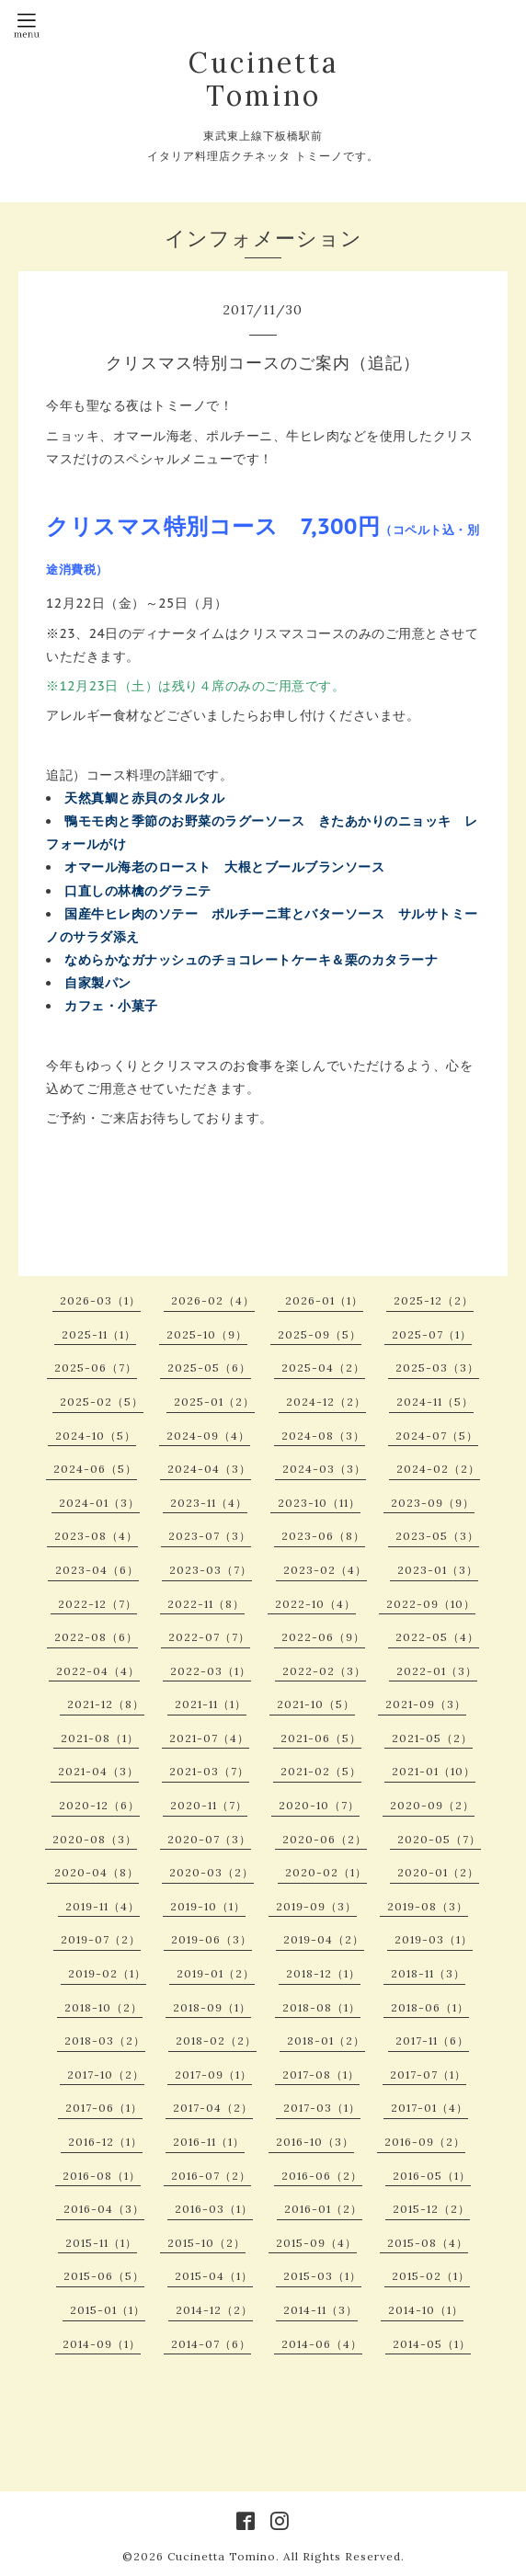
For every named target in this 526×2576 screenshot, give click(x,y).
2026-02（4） (213, 1300)
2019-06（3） (211, 1939)
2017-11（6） (432, 2040)
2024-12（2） (326, 1401)
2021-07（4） (209, 1738)
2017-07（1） (428, 2074)
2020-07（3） (209, 1839)
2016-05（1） (432, 2176)
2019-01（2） (216, 1973)
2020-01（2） (438, 1872)
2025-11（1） (99, 1334)
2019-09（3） (316, 1906)
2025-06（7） (95, 1367)
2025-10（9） (206, 1334)
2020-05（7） (439, 1839)
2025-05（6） (209, 1367)
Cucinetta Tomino (263, 79)
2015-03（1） (322, 2276)
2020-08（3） (94, 1839)
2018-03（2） (104, 2040)
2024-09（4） (208, 1435)
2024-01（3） (99, 1503)
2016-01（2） (323, 2209)
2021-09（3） (425, 1704)
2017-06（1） (104, 2107)
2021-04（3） (98, 1771)
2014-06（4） (321, 2344)
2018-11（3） (428, 1973)
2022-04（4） (98, 1671)
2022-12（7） (97, 1604)
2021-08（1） (100, 1738)
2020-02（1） (326, 1872)
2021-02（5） (320, 1771)
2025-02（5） (101, 1401)
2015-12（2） (431, 2209)
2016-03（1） (214, 2209)
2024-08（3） (323, 1435)
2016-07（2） (211, 2176)
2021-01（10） (433, 1771)
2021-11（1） (210, 1704)
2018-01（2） (326, 2040)
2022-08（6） (96, 1637)
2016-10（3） (315, 2142)
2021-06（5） (320, 1738)
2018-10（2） (103, 2007)
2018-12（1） (323, 1973)
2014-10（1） (425, 2310)
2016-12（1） (105, 2142)
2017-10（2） (105, 2074)
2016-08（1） (102, 2176)
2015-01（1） (107, 2310)
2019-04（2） (323, 1939)
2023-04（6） (97, 1570)
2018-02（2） (216, 2040)
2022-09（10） (430, 1604)
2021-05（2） (432, 1738)
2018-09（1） (212, 2007)
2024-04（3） (209, 1469)
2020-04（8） (96, 1872)
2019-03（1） (433, 1939)
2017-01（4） (429, 2107)
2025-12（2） (434, 1300)
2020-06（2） (324, 1839)
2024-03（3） (324, 1469)
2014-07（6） (211, 2344)
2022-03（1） (210, 1671)
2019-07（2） (101, 1939)
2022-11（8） (206, 1604)
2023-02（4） (325, 1570)
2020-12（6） (99, 1805)
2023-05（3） (437, 1536)
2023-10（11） (319, 1503)
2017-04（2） (213, 2107)
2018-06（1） (430, 2007)
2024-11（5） (435, 1401)
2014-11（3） (320, 2310)
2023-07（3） (209, 1536)
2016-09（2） (424, 2142)
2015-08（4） (427, 2243)
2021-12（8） (105, 1704)
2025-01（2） (214, 1401)
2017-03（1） (321, 2107)
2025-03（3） (437, 1367)
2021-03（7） (209, 1771)
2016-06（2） (321, 2176)
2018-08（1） (321, 2007)
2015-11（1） (101, 2243)
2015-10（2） (206, 2243)
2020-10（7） (319, 1805)
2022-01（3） (436, 1671)
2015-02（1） (431, 2276)
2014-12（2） (214, 2310)
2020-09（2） (432, 1805)
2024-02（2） (438, 1469)
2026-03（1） (100, 1300)
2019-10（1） (208, 1906)
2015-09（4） (316, 2243)
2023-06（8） (323, 1536)
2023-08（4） (96, 1536)
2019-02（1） (107, 1973)
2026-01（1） (324, 1300)
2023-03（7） (210, 1570)
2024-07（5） (436, 1435)
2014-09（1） (102, 2344)
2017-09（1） (213, 2074)
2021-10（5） (316, 1704)
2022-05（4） (437, 1637)
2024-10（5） (95, 1435)
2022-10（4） (315, 1604)
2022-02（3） (324, 1671)
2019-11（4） (102, 1906)
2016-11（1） (209, 2142)
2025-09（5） (319, 1334)
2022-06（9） (323, 1637)
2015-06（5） (103, 2276)
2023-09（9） (433, 1503)
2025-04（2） (323, 1367)
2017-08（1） (321, 2074)
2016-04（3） (103, 2209)
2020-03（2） (211, 1872)
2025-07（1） (432, 1334)
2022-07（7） (209, 1637)
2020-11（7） (208, 1805)
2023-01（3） (437, 1570)
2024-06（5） (95, 1469)
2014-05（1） (432, 2344)
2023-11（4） (208, 1503)
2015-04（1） (214, 2276)
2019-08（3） (427, 1906)
